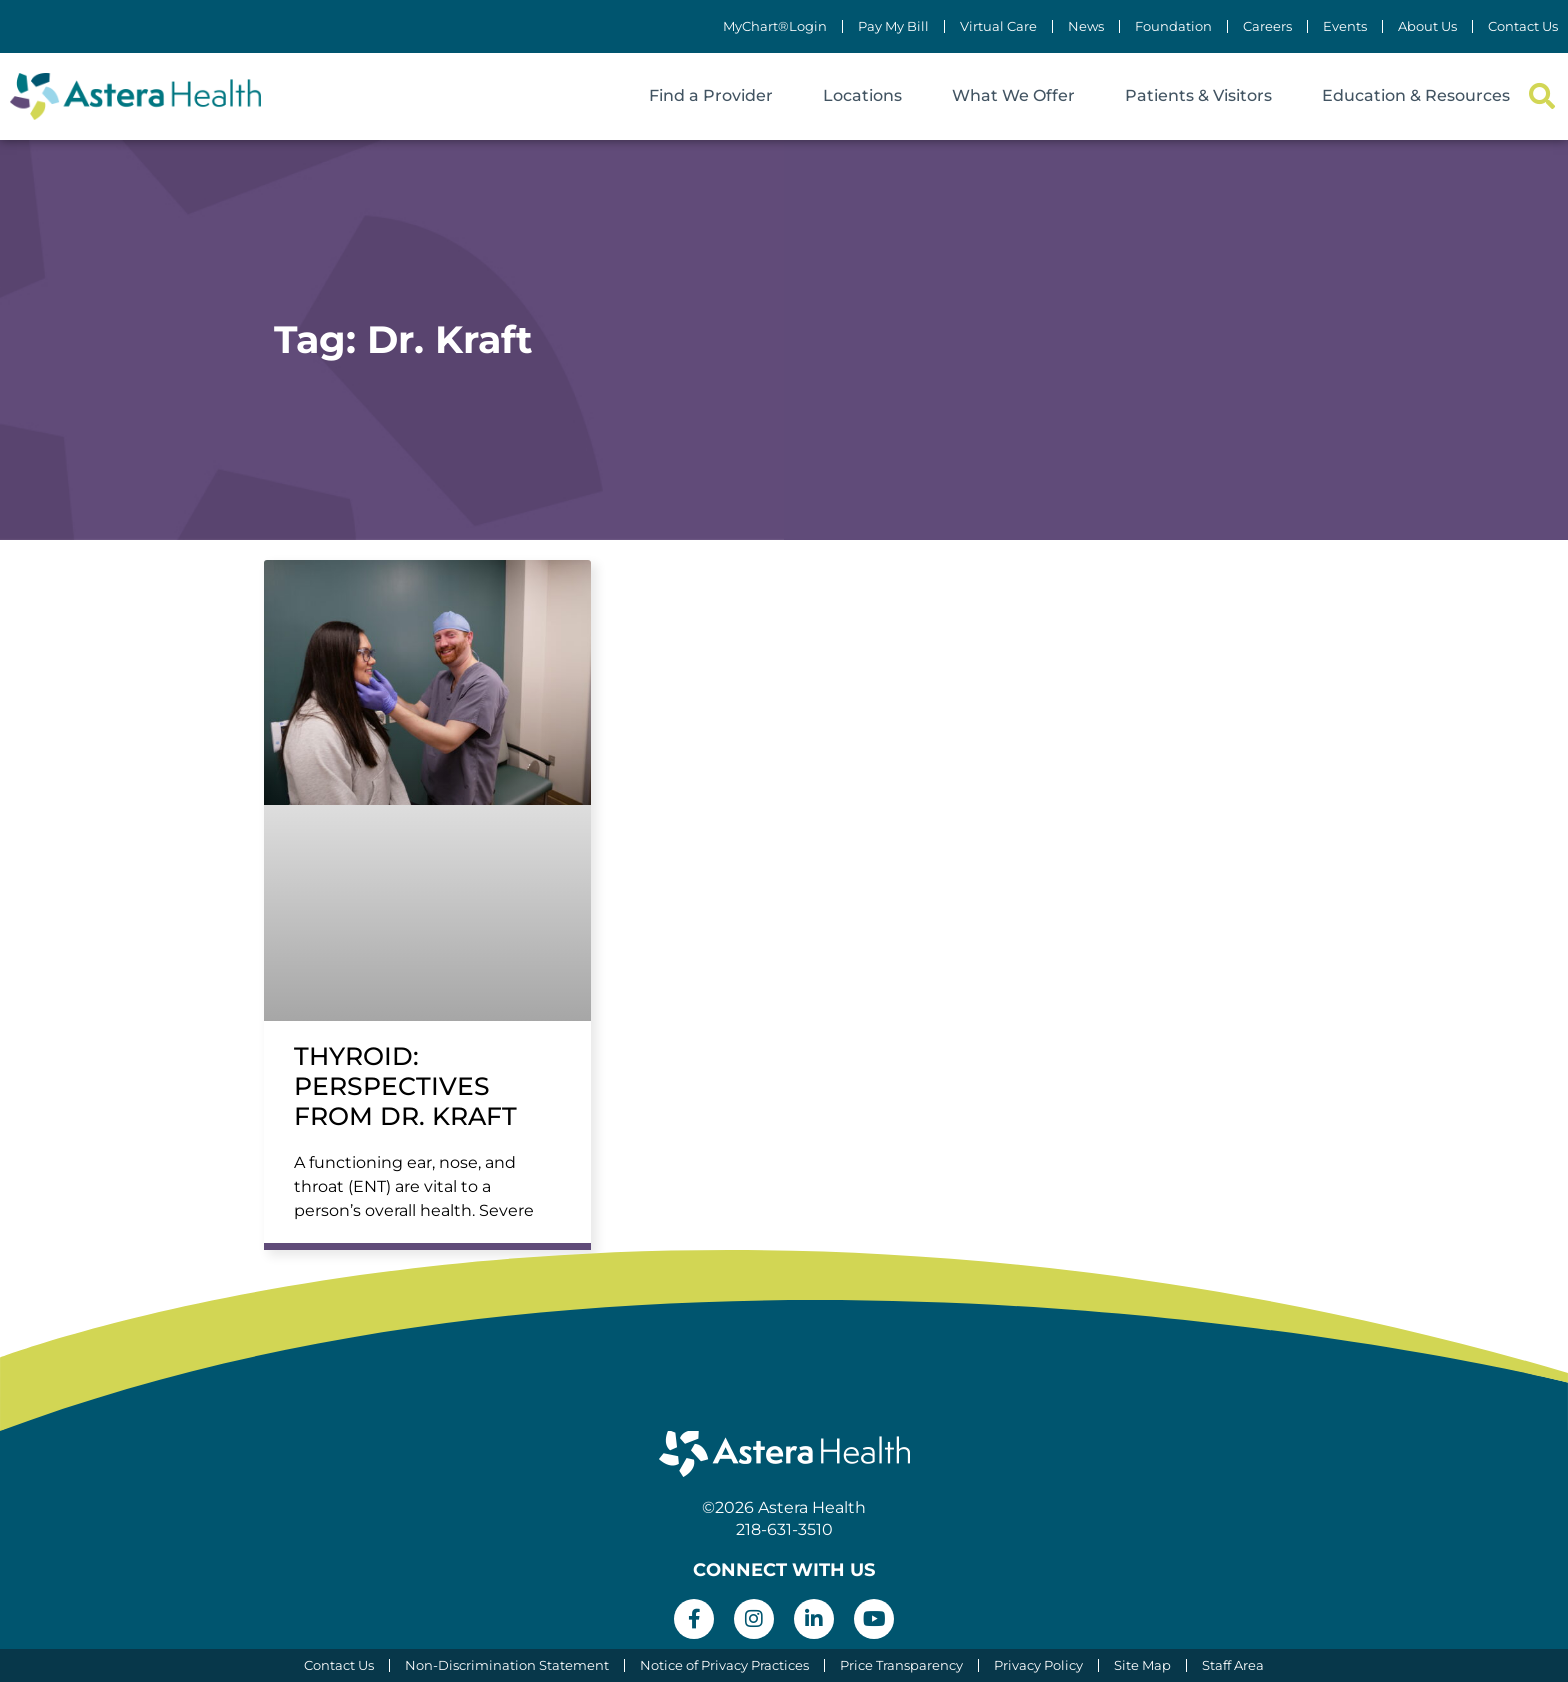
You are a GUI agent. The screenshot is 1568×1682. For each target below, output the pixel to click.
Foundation (1173, 26)
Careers (1267, 26)
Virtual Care (998, 26)
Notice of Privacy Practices (724, 1665)
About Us (1427, 26)
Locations (862, 95)
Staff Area (1233, 1665)
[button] (1541, 96)
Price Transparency (901, 1665)
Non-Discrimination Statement (507, 1665)
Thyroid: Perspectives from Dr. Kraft (405, 1086)
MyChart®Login (775, 26)
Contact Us (1523, 26)
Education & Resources (1416, 95)
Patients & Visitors (1198, 95)
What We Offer (1013, 95)
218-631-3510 (784, 1529)
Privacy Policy (1038, 1665)
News (1086, 26)
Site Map (1142, 1665)
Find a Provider (711, 95)
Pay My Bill (893, 26)
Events (1345, 26)
